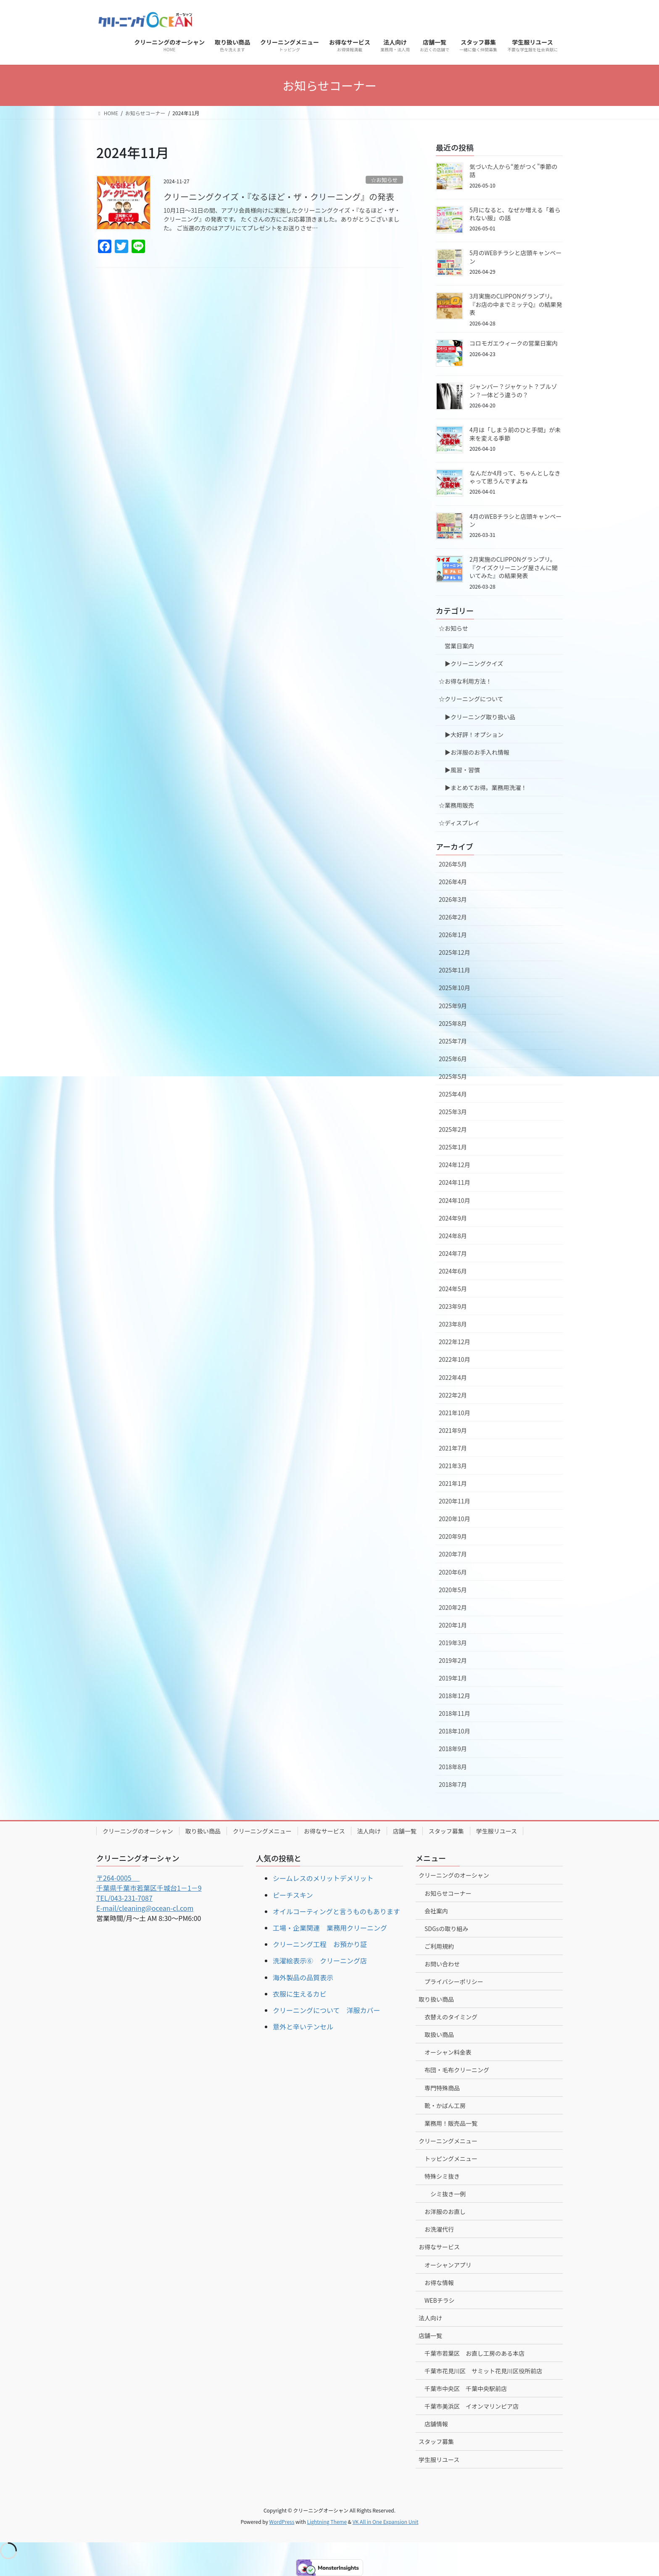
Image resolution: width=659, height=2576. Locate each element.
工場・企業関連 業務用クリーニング (330, 1928)
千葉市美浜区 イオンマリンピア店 (471, 2406)
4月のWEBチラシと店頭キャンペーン (515, 520)
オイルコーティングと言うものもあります (336, 1911)
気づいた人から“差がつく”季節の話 (513, 170)
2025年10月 (454, 987)
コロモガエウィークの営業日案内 (513, 343)
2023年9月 (453, 1306)
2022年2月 (453, 1395)
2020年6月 (453, 1572)
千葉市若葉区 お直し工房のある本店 (474, 2353)
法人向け (369, 1831)
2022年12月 (454, 1341)
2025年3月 (453, 1111)
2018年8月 (453, 1766)
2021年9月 (453, 1430)
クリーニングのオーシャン (138, 1831)
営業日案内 (459, 646)
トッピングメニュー (450, 2158)
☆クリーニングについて (471, 699)
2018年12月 (454, 1695)
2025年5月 (453, 1076)
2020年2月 (453, 1607)
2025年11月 (454, 970)
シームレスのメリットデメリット (323, 1878)
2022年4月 (453, 1377)
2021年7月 (453, 1448)
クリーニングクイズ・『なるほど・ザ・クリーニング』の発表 (278, 196)
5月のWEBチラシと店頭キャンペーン (515, 256)
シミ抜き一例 (448, 2194)
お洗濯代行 (439, 2229)
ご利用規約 (439, 1946)
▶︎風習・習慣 (462, 770)
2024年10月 (454, 1200)
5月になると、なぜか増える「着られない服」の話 (515, 214)
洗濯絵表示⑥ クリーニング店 (320, 1960)
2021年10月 (454, 1412)
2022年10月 (454, 1359)
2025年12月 (454, 952)
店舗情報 (436, 2424)
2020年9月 (453, 1536)
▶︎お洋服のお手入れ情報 (477, 752)
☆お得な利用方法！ (465, 681)
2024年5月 (453, 1288)
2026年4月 (453, 881)
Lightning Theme (327, 2521)
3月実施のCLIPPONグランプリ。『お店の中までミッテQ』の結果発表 (515, 304)
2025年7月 (453, 1041)
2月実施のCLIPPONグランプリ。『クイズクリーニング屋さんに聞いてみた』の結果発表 (513, 567)
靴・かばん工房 (445, 2105)
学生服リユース (496, 1831)
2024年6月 (453, 1271)
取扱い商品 (439, 2034)
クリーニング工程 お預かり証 (320, 1944)
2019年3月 (453, 1642)
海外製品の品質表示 (303, 1977)
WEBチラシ (439, 2300)
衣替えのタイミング (450, 2017)
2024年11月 (454, 1182)
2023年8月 (453, 1324)
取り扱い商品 (203, 1831)
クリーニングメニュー (262, 1831)
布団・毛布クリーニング (456, 2070)
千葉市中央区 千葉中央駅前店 (465, 2388)
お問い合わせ (442, 1964)
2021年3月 (453, 1465)
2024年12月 (454, 1164)
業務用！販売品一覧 (450, 2123)
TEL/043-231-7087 (124, 1898)
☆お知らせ (384, 180)
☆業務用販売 (456, 805)
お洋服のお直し (445, 2211)
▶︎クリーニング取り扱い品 (480, 717)
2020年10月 (454, 1518)
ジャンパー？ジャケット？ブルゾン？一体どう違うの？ (513, 390)
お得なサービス (324, 1831)
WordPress (282, 2521)
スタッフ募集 (446, 1831)
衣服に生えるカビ (300, 1994)
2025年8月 (453, 1023)
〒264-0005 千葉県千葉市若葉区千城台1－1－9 (149, 1883)
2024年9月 (453, 1218)
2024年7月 (453, 1253)
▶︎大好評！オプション (474, 734)
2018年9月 (453, 1748)
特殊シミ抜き (442, 2176)
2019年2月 (453, 1660)
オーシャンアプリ (448, 2265)
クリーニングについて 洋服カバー (326, 2010)
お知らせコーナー (448, 1893)
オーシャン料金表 (448, 2052)
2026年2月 (453, 917)
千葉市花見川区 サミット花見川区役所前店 (483, 2371)
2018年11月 (454, 1713)
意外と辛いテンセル (303, 2026)
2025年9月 (453, 1005)
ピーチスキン (293, 1895)
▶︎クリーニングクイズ (474, 663)
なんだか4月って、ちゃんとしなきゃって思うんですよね (514, 477)
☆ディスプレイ (459, 823)
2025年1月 (453, 1147)
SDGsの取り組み (446, 1928)
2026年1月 (453, 934)
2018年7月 (453, 1784)
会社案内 (436, 1911)
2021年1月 (453, 1483)
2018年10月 (454, 1731)
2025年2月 (453, 1129)
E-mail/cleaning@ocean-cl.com (144, 1908)
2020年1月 (453, 1625)
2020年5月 (453, 1589)
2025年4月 (453, 1094)
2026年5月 (453, 864)
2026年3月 (453, 899)
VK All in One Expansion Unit (386, 2521)
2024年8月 (453, 1235)
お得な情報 (439, 2282)
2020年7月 (453, 1554)
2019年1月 (453, 1678)
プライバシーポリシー (453, 1981)
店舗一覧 (404, 1831)
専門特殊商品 (442, 2088)
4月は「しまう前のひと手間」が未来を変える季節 (515, 433)
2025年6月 (453, 1058)
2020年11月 (454, 1501)
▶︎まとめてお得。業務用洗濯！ (486, 787)
